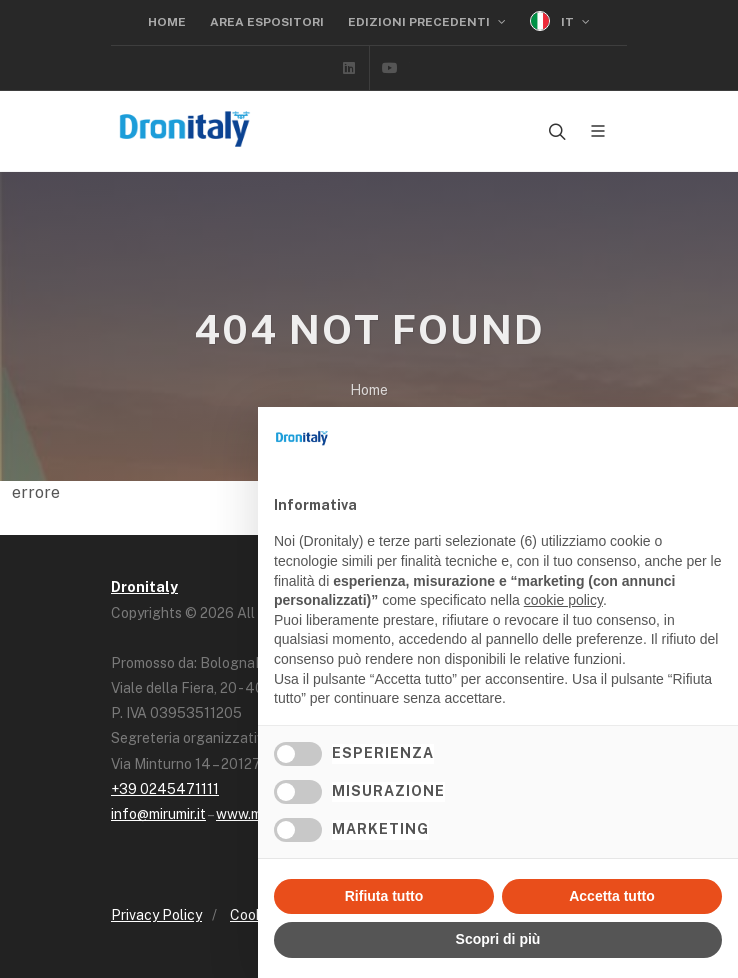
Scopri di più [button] (498, 939)
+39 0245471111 (165, 789)
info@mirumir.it (158, 814)
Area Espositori (267, 22)
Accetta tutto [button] (612, 896)
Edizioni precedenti (427, 22)
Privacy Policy (156, 915)
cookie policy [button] (563, 600)
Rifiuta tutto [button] (384, 896)
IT (560, 21)
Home (167, 22)
